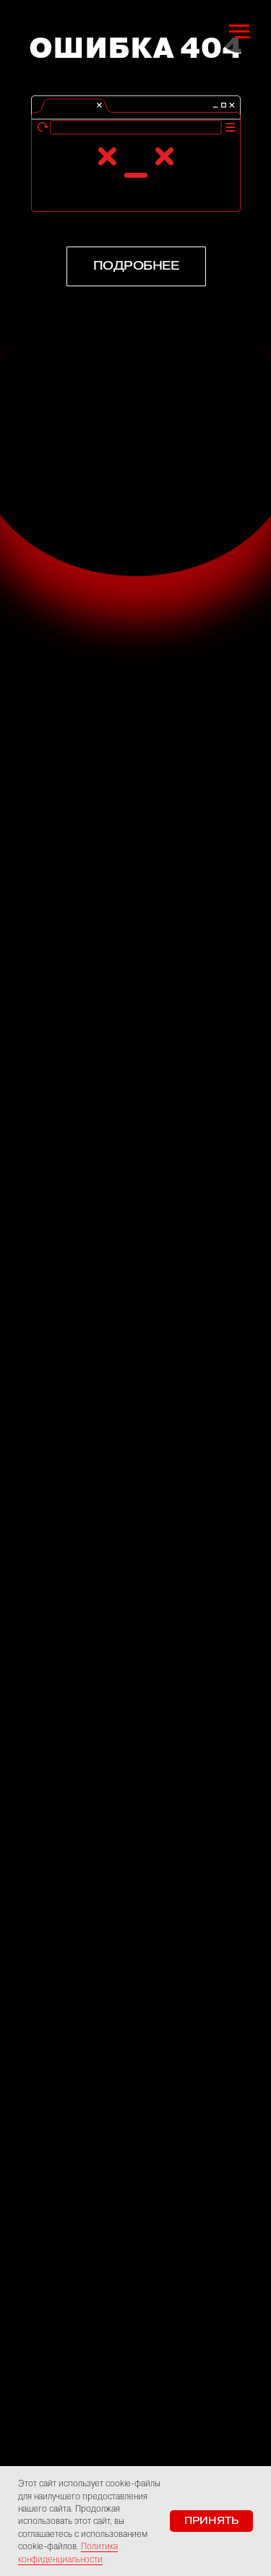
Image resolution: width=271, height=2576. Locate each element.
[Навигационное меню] (239, 32)
